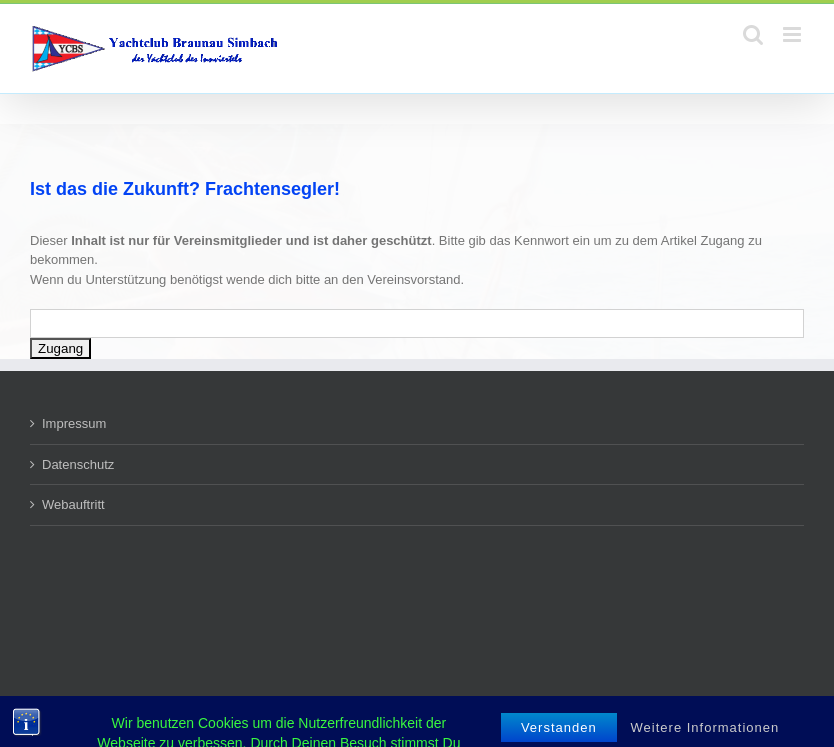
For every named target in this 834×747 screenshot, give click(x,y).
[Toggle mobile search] (753, 34)
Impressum (74, 423)
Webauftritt (73, 504)
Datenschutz (78, 464)
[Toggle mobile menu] (793, 34)
